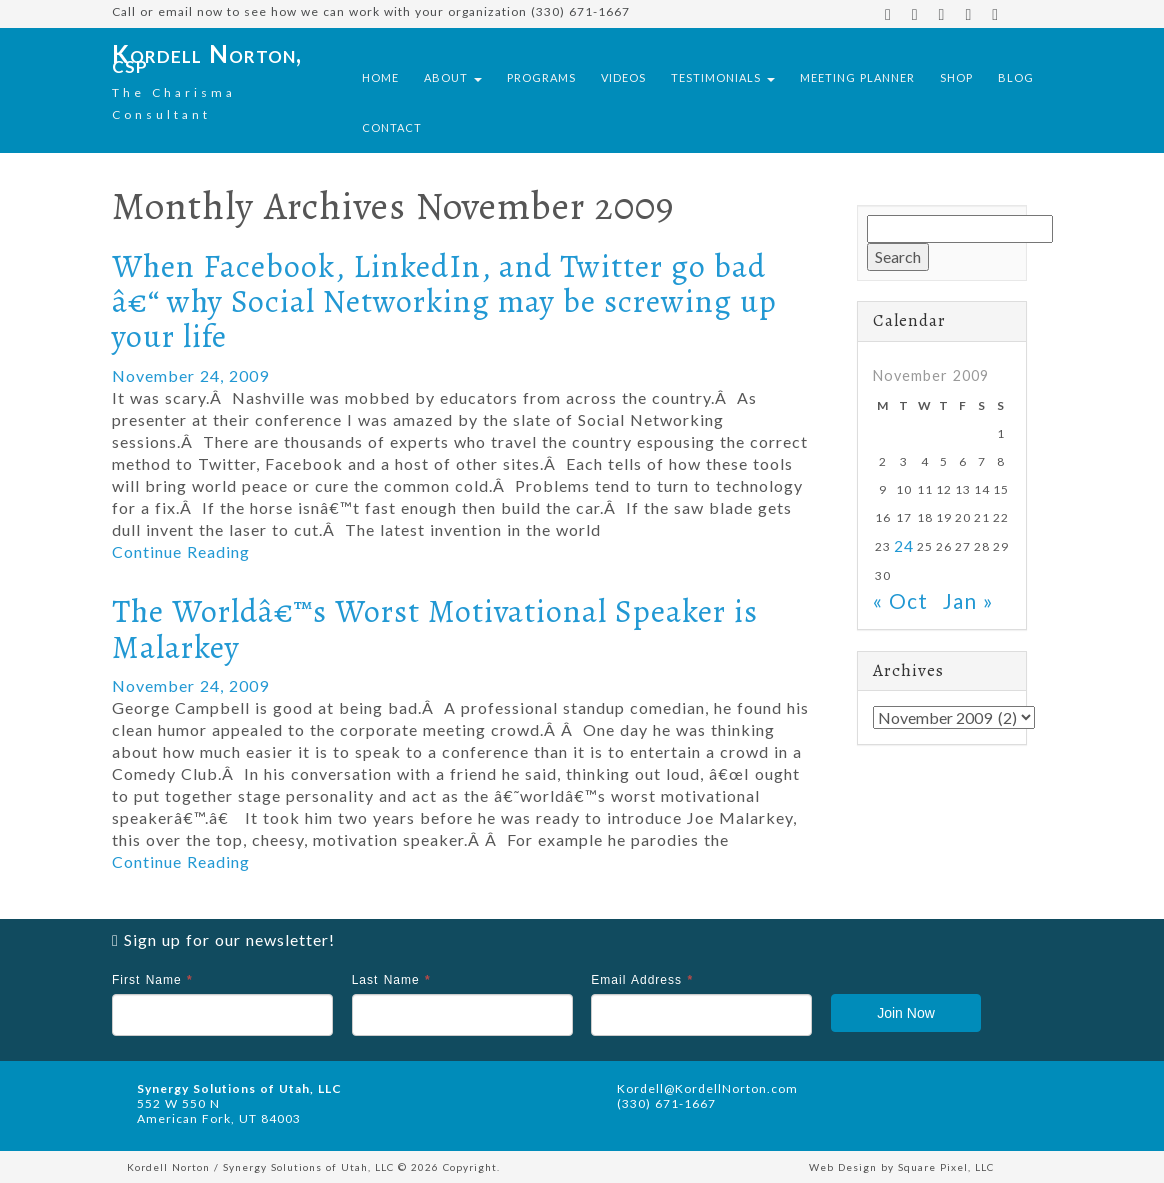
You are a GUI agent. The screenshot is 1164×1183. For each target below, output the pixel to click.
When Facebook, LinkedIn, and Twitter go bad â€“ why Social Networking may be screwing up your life (444, 301)
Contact (392, 127)
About (453, 77)
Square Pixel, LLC (946, 1167)
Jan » (968, 600)
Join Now (906, 1013)
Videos (623, 77)
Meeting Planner (857, 77)
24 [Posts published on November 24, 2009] (904, 546)
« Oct (900, 600)
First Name (152, 980)
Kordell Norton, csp (207, 58)
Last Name (391, 980)
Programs (541, 77)
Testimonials (723, 77)
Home (380, 77)
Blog (1016, 77)
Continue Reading (181, 551)
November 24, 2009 (190, 375)
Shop (956, 77)
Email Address (642, 980)
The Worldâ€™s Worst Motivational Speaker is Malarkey (435, 628)
